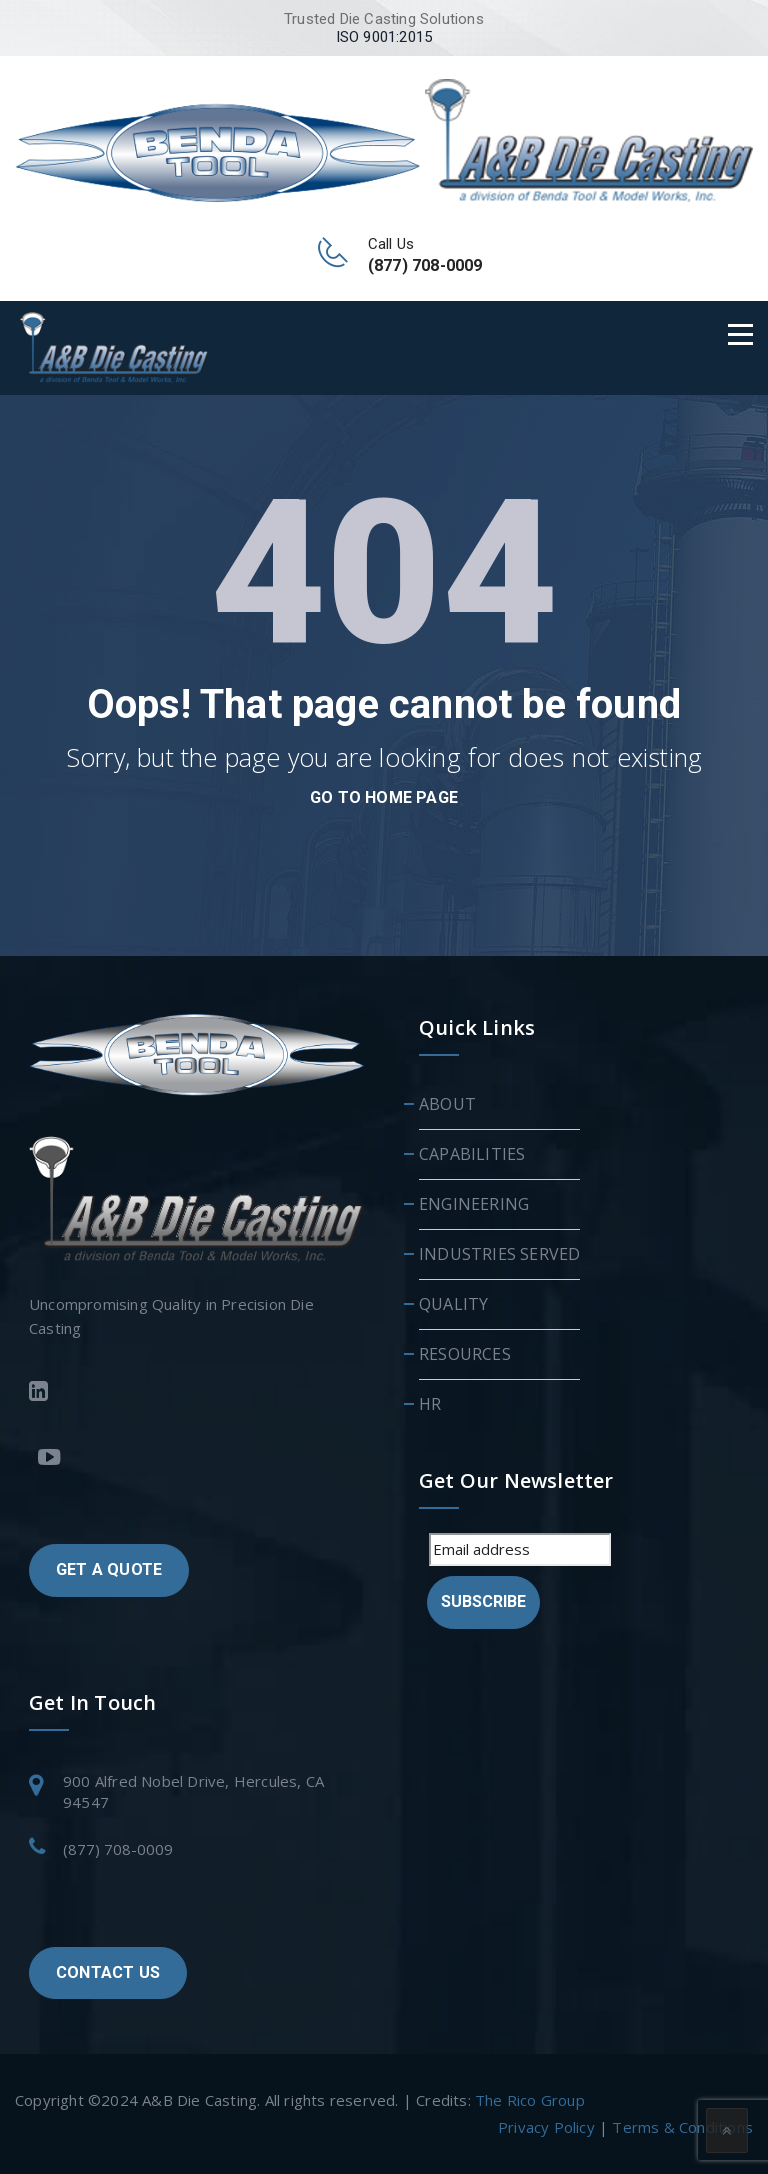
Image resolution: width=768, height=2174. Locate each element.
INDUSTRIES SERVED (499, 1254)
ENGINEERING (474, 1204)
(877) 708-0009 (118, 1849)
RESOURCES (465, 1354)
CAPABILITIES (472, 1154)
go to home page (384, 797)
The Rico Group (530, 2100)
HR (430, 1404)
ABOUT (447, 1104)
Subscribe (483, 1601)
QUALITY (453, 1304)
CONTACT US (108, 1972)
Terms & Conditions (682, 2127)
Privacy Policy (546, 2127)
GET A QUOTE (109, 1569)
